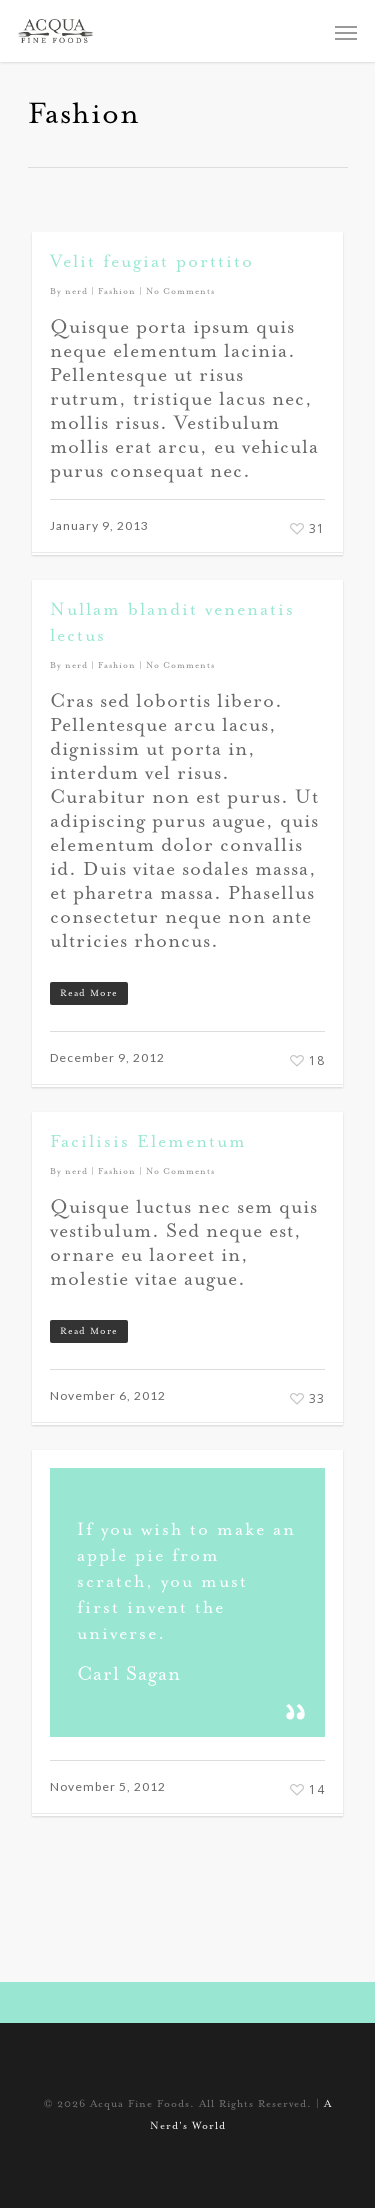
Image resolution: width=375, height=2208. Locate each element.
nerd (76, 292)
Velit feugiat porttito (152, 263)
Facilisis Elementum (148, 1143)
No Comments (180, 292)
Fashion (117, 292)
